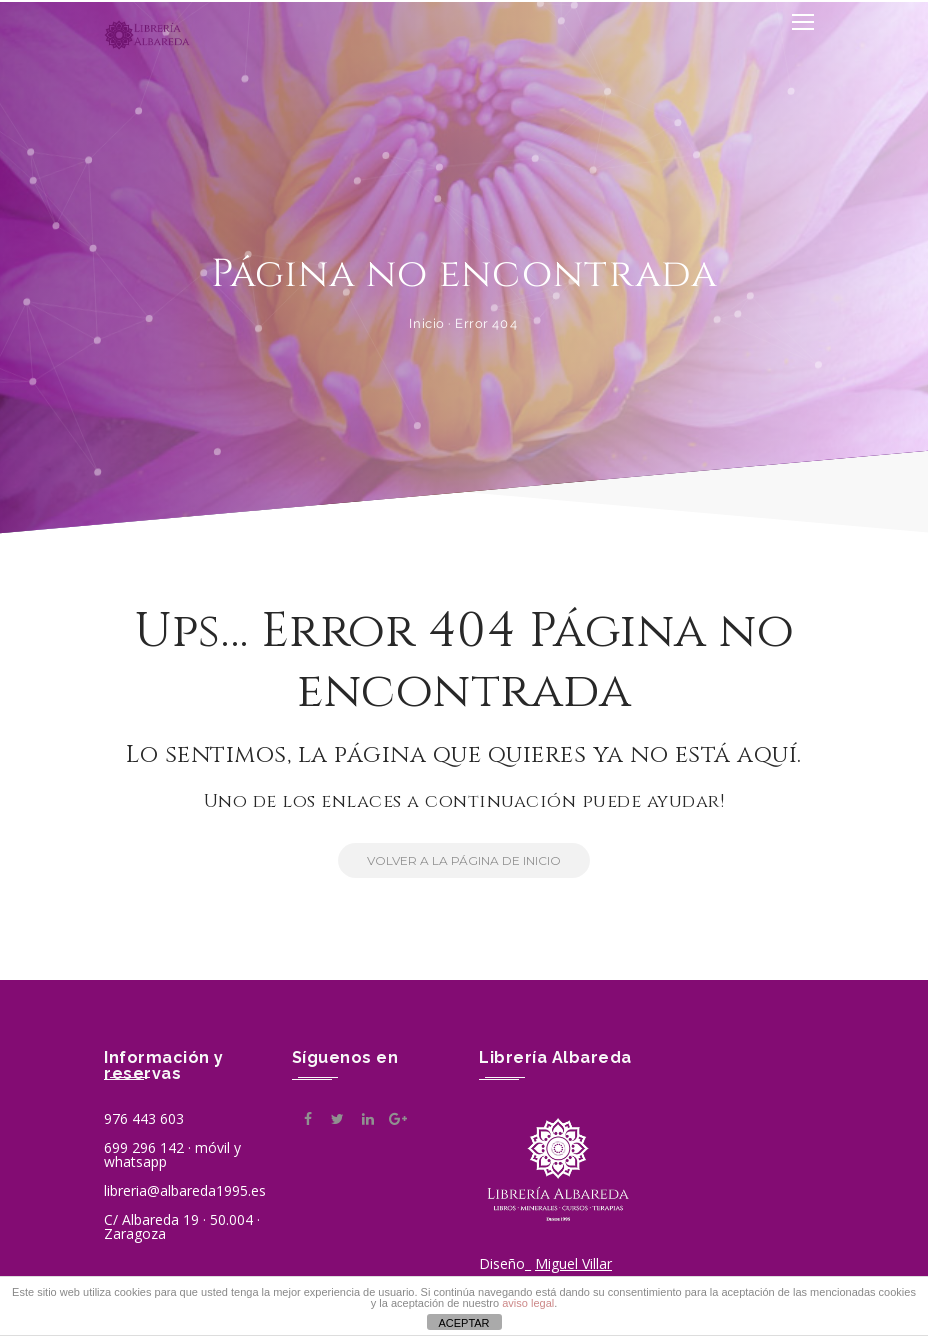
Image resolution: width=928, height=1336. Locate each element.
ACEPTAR (463, 1323)
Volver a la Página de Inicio (449, 860)
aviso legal (528, 1303)
